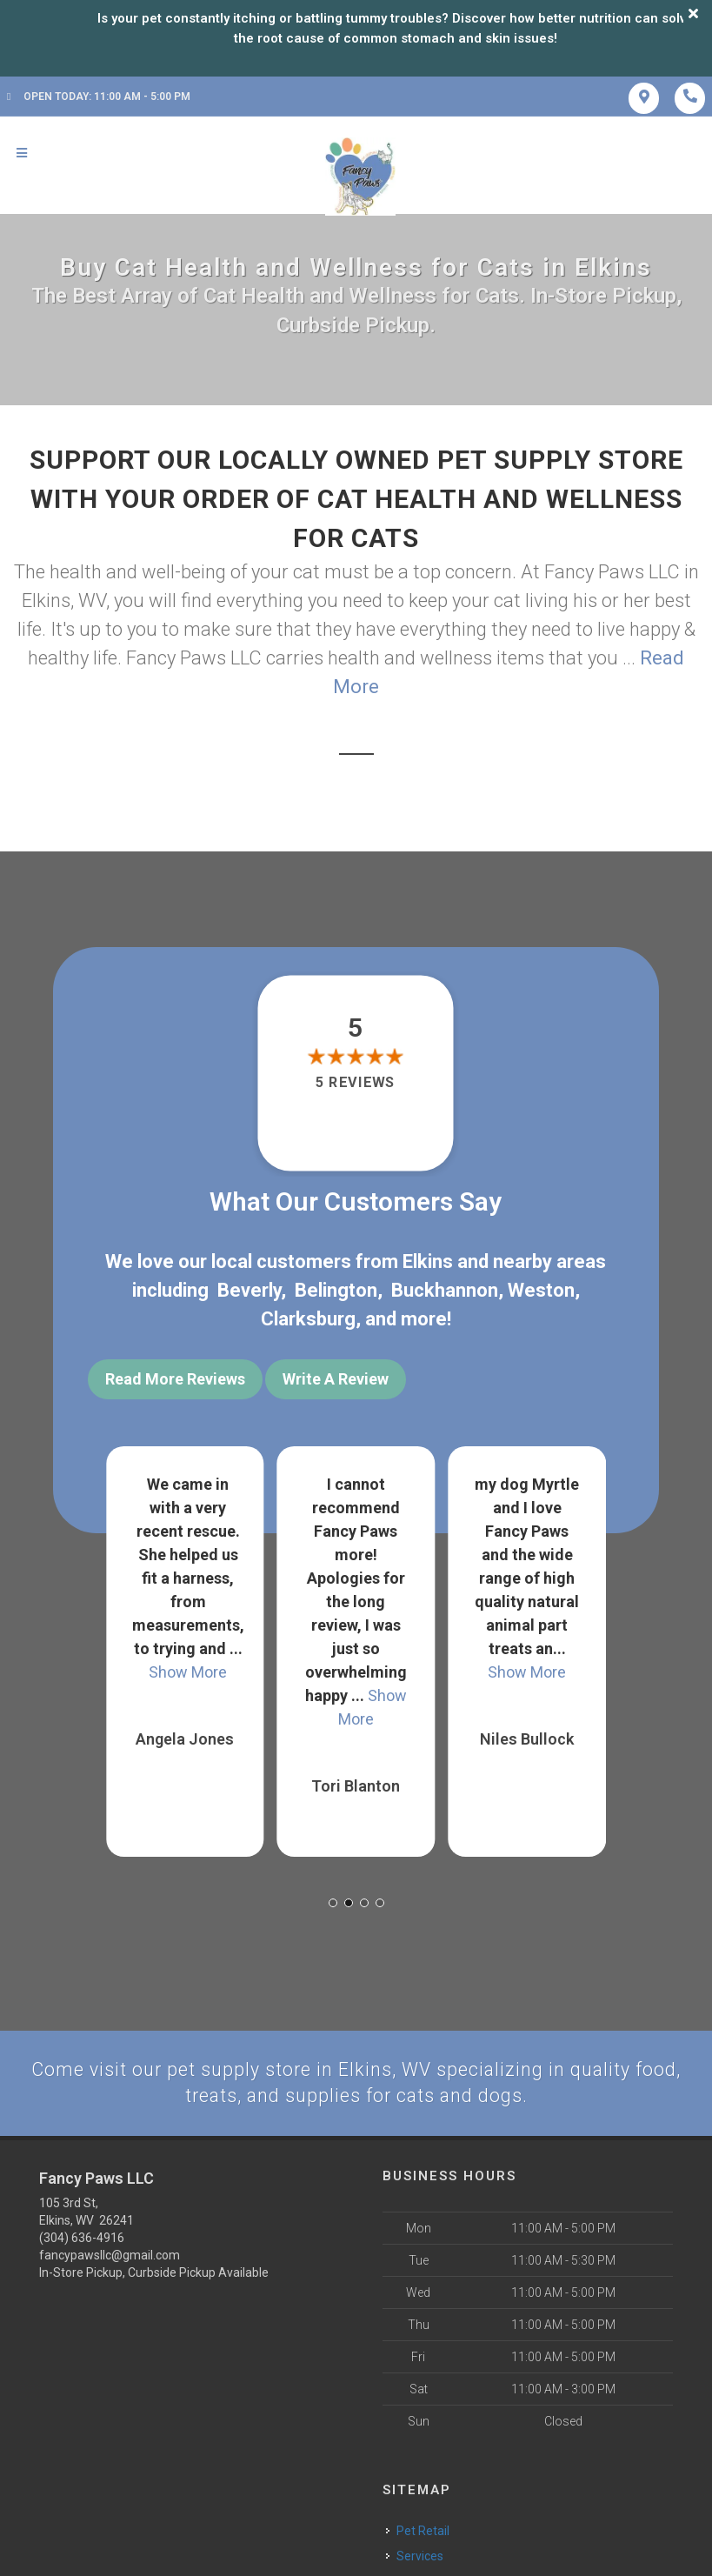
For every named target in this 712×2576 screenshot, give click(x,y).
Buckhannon (444, 1290)
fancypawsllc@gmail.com (109, 2252)
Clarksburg (308, 1319)
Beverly (249, 1290)
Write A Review (336, 1379)
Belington (336, 1290)
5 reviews (356, 1083)
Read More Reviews (175, 1379)
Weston (541, 1290)
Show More (188, 1668)
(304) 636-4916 (81, 2234)
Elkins (428, 1261)
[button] (333, 1899)
